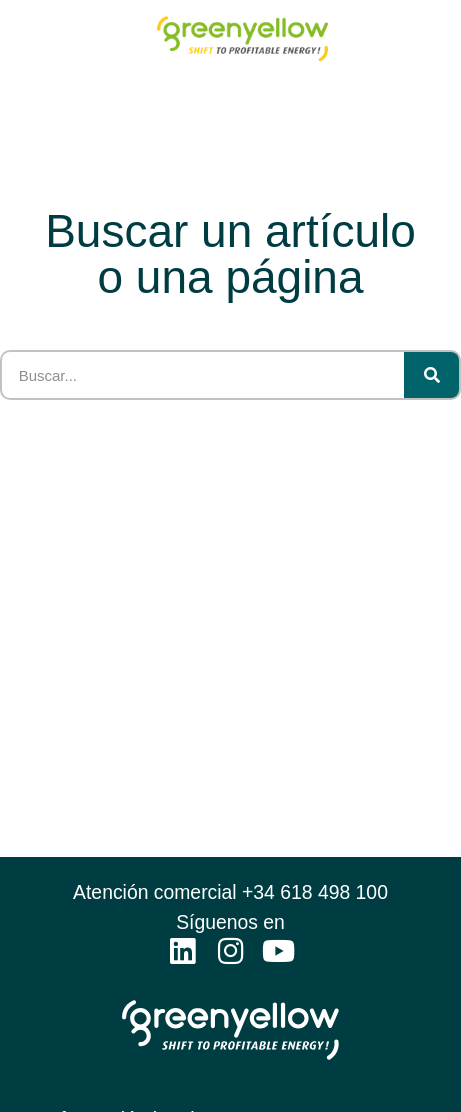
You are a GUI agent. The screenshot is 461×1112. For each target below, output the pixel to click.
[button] (439, 44)
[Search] (431, 375)
